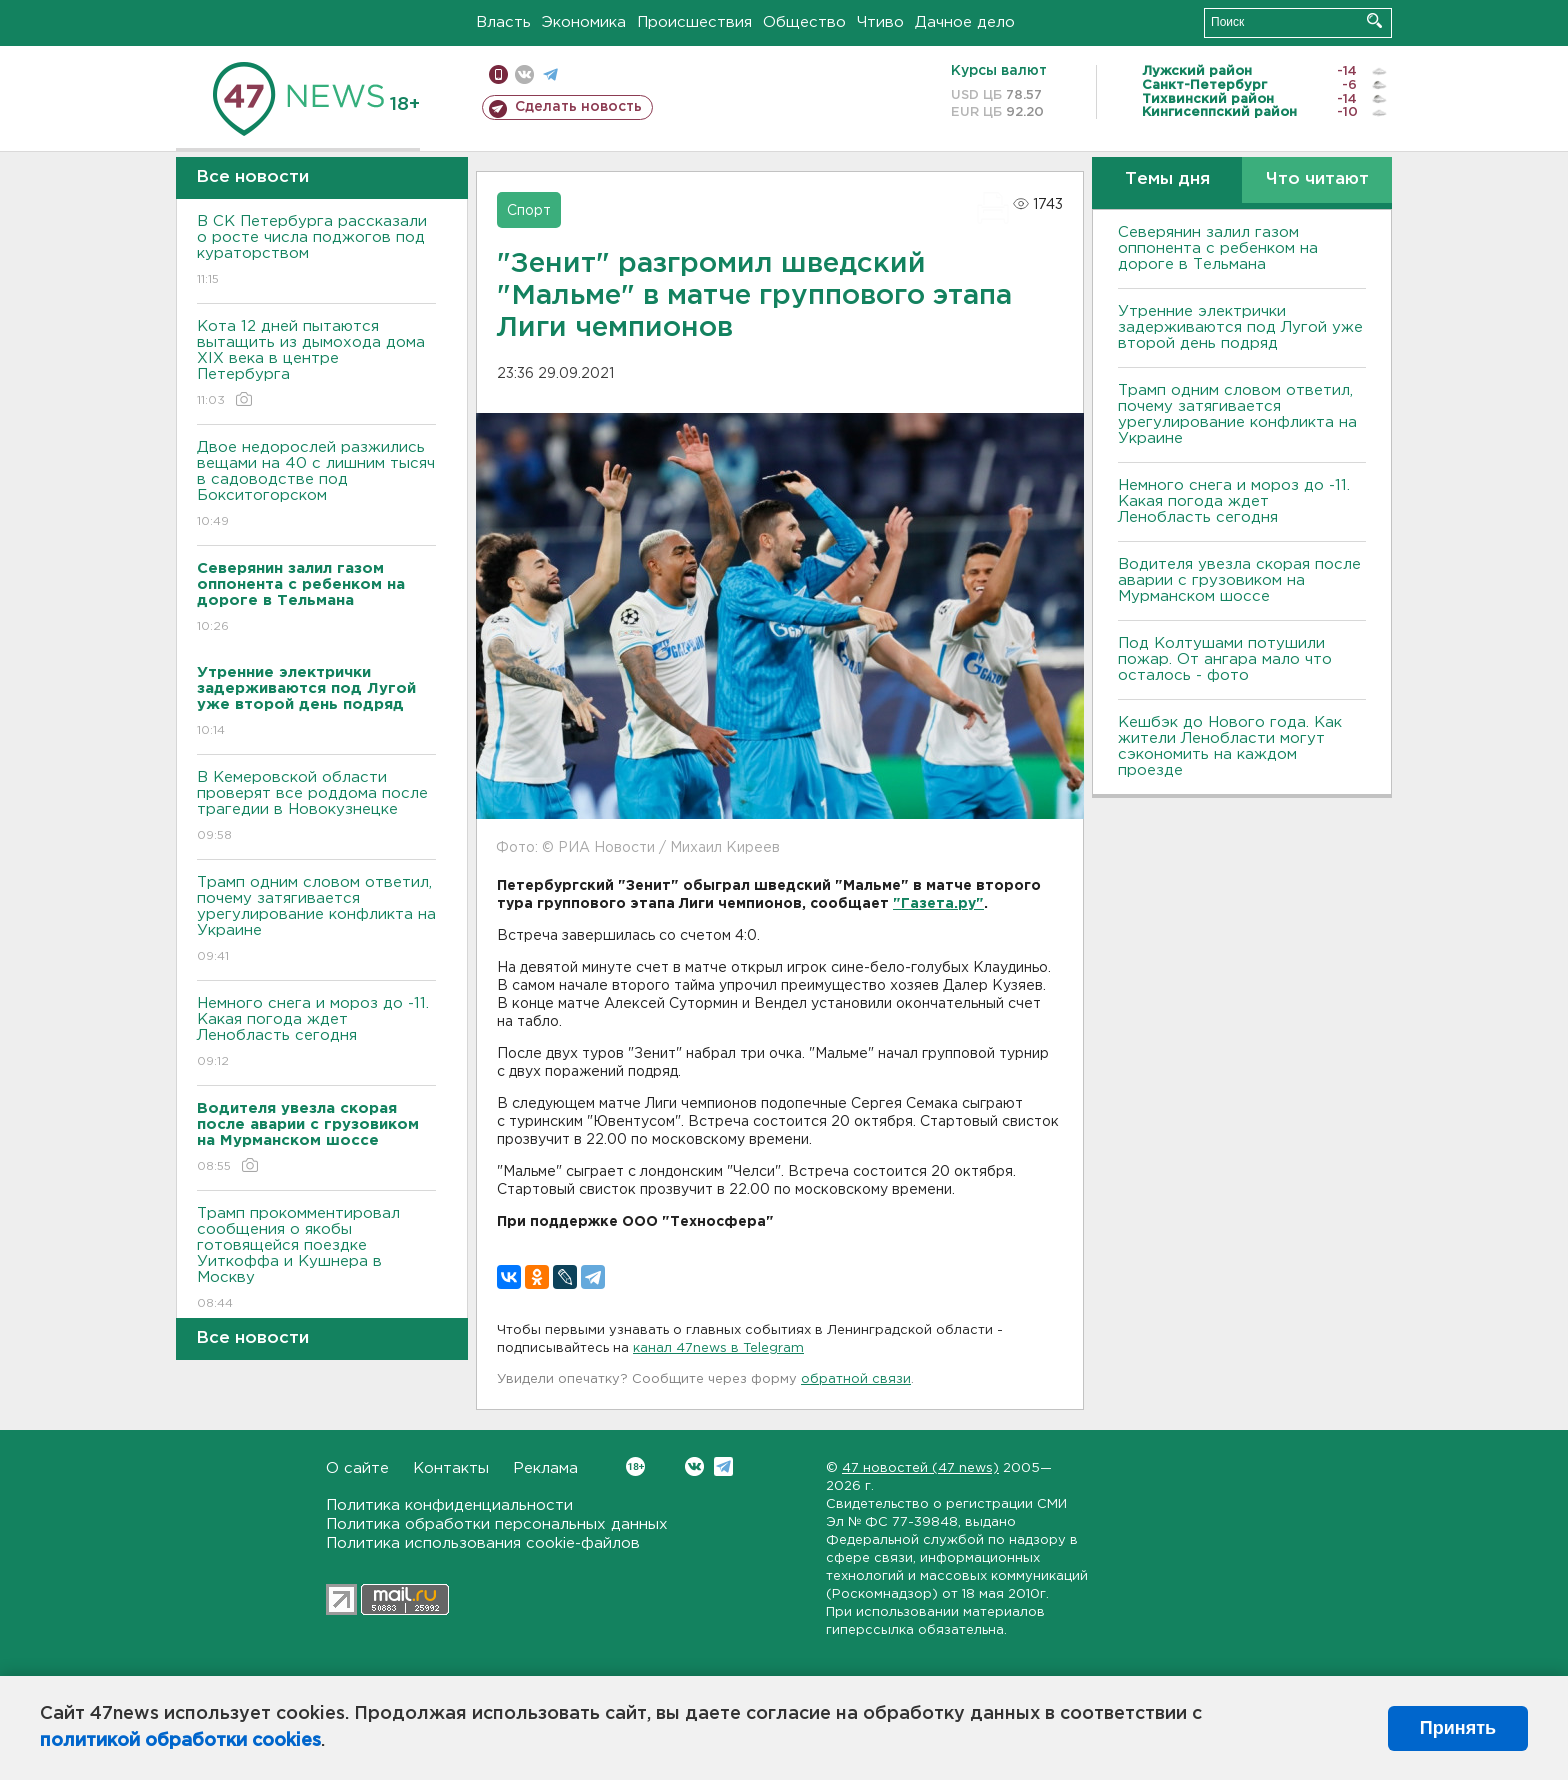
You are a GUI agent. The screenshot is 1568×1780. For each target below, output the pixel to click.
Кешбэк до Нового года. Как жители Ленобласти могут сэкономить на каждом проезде (1230, 746)
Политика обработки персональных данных (497, 1524)
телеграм (550, 74)
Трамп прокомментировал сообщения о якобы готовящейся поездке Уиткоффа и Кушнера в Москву (316, 1259)
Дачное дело (965, 22)
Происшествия (694, 22)
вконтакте (524, 74)
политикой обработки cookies (180, 1741)
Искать (1374, 20)
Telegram (723, 1466)
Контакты (451, 1468)
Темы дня (1167, 179)
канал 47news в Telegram (718, 1348)
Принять (1458, 1728)
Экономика (584, 22)
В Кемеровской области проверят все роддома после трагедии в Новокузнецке (316, 807)
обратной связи (856, 1379)
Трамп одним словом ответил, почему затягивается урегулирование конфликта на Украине (316, 920)
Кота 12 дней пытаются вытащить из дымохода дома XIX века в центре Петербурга (316, 364)
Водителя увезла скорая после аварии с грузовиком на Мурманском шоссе (1239, 580)
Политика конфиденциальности (449, 1505)
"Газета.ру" (938, 904)
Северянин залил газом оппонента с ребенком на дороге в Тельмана (1218, 248)
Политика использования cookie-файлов (483, 1543)
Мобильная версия (498, 74)
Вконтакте (635, 1466)
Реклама (545, 1468)
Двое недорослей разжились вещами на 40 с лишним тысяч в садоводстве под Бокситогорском (316, 485)
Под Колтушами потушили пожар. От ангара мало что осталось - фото (1225, 659)
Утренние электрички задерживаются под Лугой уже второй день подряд (1240, 327)
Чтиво (880, 22)
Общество (804, 22)
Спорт (529, 211)
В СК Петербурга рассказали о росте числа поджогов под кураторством (316, 251)
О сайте (357, 1468)
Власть (503, 22)
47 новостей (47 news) (920, 1468)
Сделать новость (578, 107)
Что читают (1317, 179)
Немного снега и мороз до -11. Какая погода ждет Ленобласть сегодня (316, 1033)
